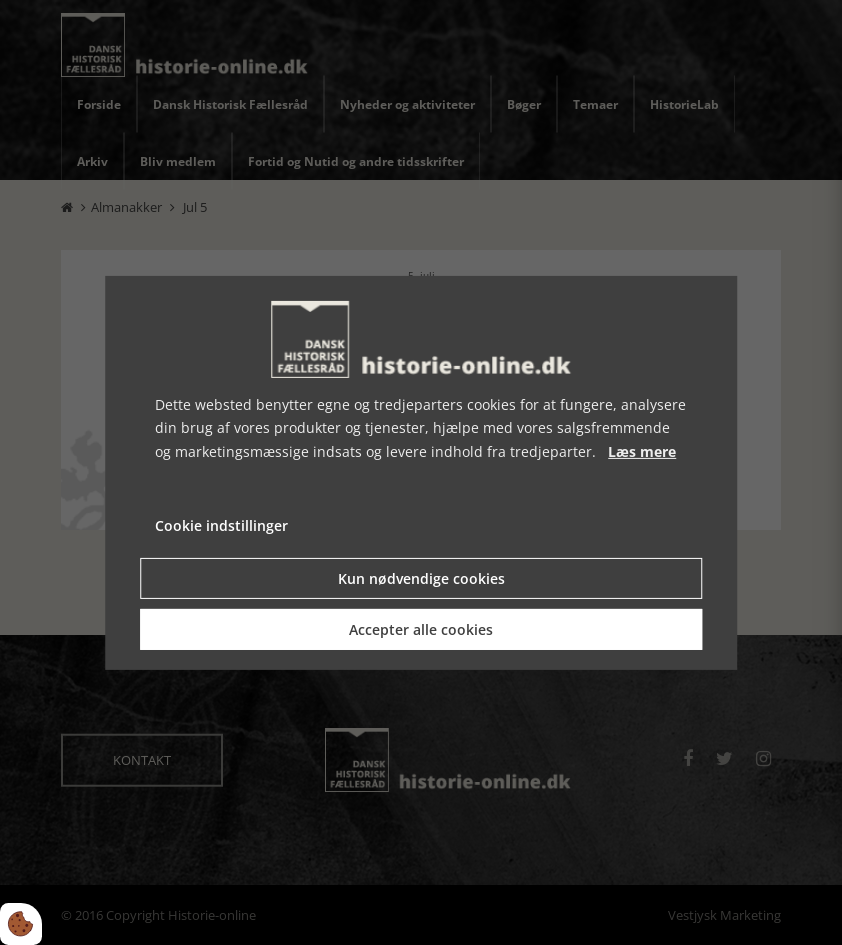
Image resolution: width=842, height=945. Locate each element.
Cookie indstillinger (221, 525)
